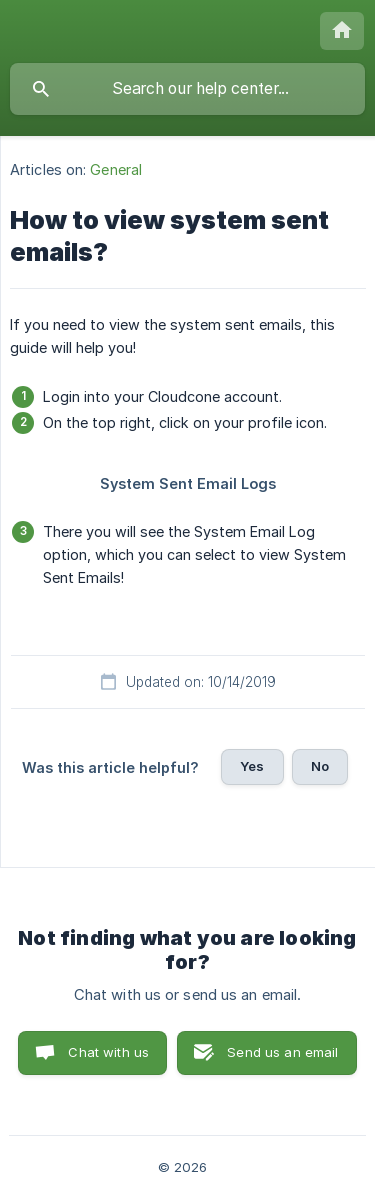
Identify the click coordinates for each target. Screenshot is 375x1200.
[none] (342, 31)
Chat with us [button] (108, 1052)
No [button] (320, 766)
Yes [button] (252, 766)
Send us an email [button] (282, 1052)
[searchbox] (187, 89)
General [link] (116, 169)
